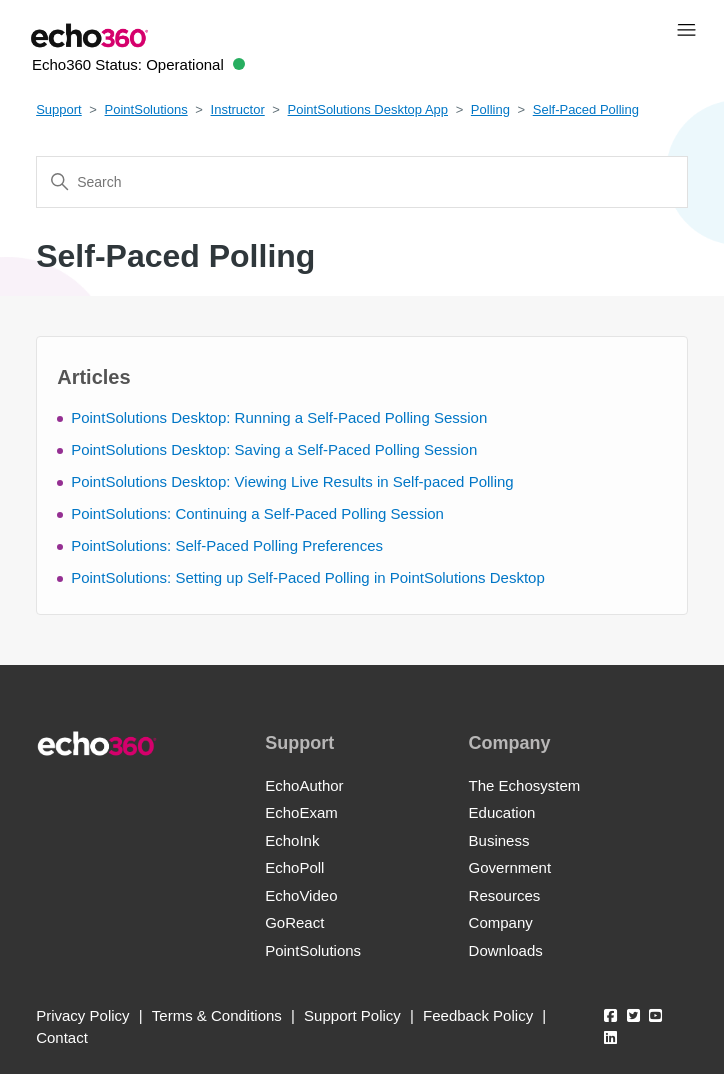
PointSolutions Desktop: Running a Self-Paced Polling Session (279, 417)
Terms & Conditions (217, 1015)
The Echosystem (525, 785)
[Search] (362, 182)
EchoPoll (294, 867)
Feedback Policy (478, 1015)
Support (59, 109)
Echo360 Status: (138, 64)
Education (502, 812)
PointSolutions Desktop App (368, 109)
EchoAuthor (304, 785)
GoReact (294, 922)
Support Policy (352, 1015)
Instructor (238, 109)
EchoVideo (301, 895)
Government (510, 867)
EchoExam (301, 812)
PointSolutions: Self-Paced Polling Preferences (227, 545)
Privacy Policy (82, 1015)
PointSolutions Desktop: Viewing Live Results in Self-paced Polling (292, 481)
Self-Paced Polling (586, 109)
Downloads (506, 950)
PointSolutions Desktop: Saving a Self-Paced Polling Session (274, 449)
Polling (490, 109)
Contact (62, 1037)
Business (499, 840)
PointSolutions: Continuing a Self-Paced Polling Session (257, 513)
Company (501, 922)
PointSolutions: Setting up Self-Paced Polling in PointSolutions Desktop (308, 577)
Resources (505, 895)
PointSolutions (146, 109)
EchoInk (292, 840)
